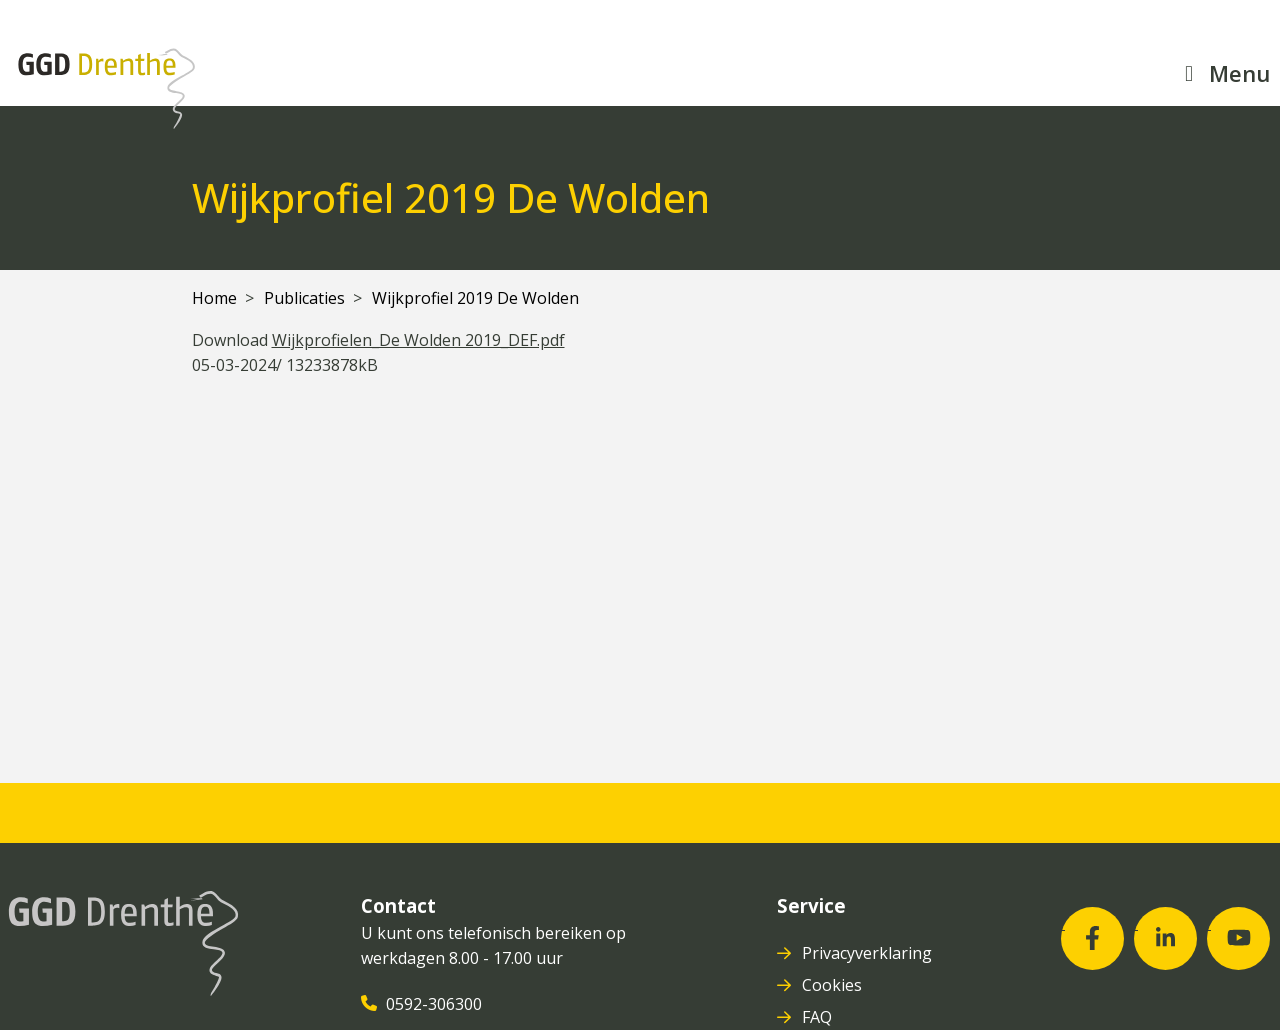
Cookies (834, 985)
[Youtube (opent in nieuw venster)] (1238, 938)
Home (214, 298)
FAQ (819, 1017)
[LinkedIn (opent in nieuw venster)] (1165, 938)
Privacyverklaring (869, 953)
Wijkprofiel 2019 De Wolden (475, 298)
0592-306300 (436, 1004)
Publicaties (304, 298)
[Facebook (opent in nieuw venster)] (1092, 938)
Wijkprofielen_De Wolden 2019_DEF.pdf (418, 340)
